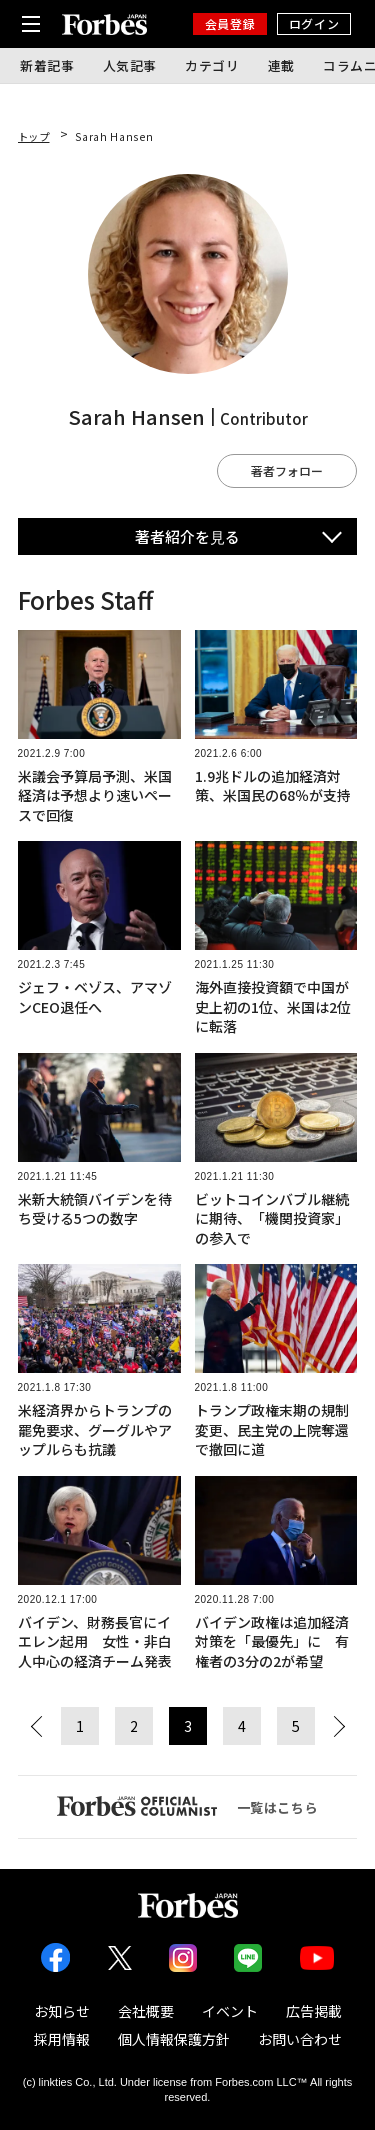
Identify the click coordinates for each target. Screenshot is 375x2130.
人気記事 (130, 65)
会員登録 (230, 23)
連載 (281, 65)
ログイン (314, 23)
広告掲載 (314, 2011)
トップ (34, 136)
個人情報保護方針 (174, 2039)
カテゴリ (212, 65)
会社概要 (146, 2011)
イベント (230, 2011)
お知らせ (62, 2011)
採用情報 (62, 2039)
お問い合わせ (300, 2039)
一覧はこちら (188, 1806)
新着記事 (47, 65)
